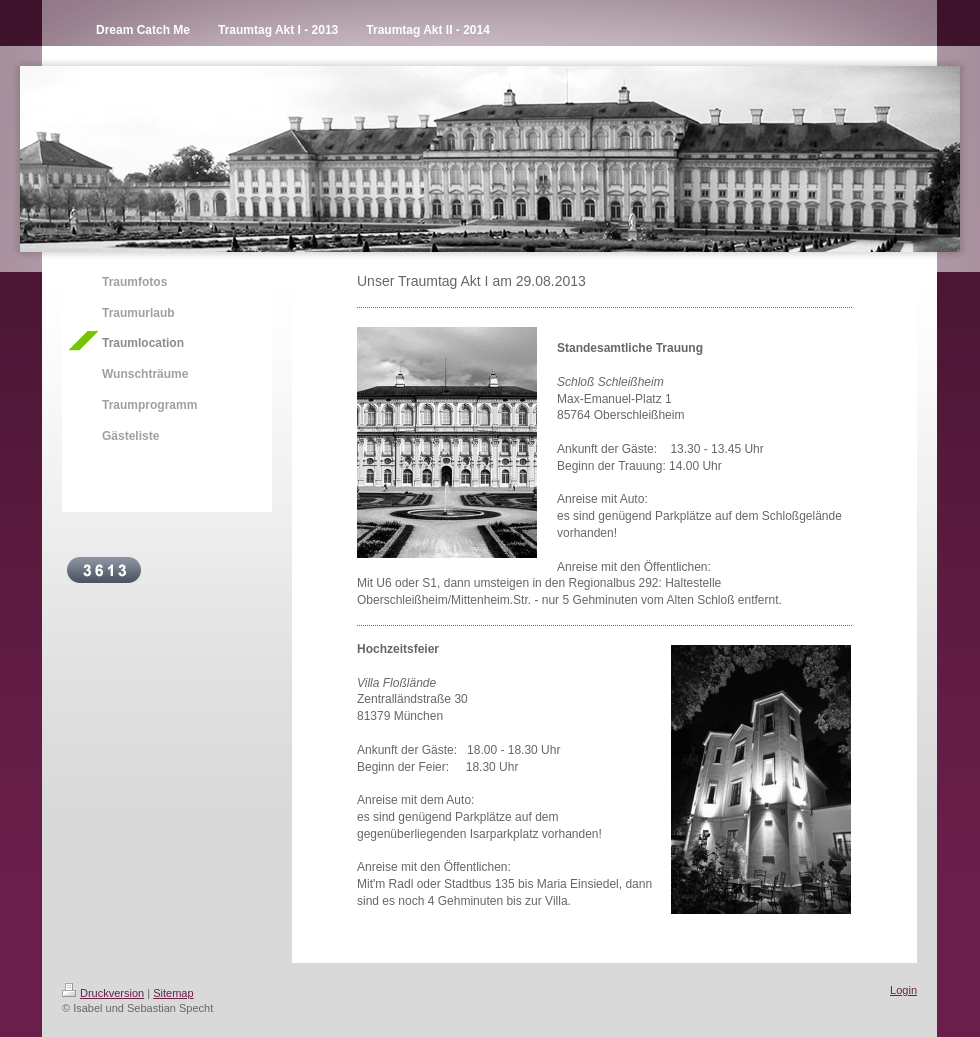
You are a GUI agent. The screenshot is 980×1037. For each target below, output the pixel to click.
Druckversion (103, 993)
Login (903, 990)
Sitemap (173, 993)
